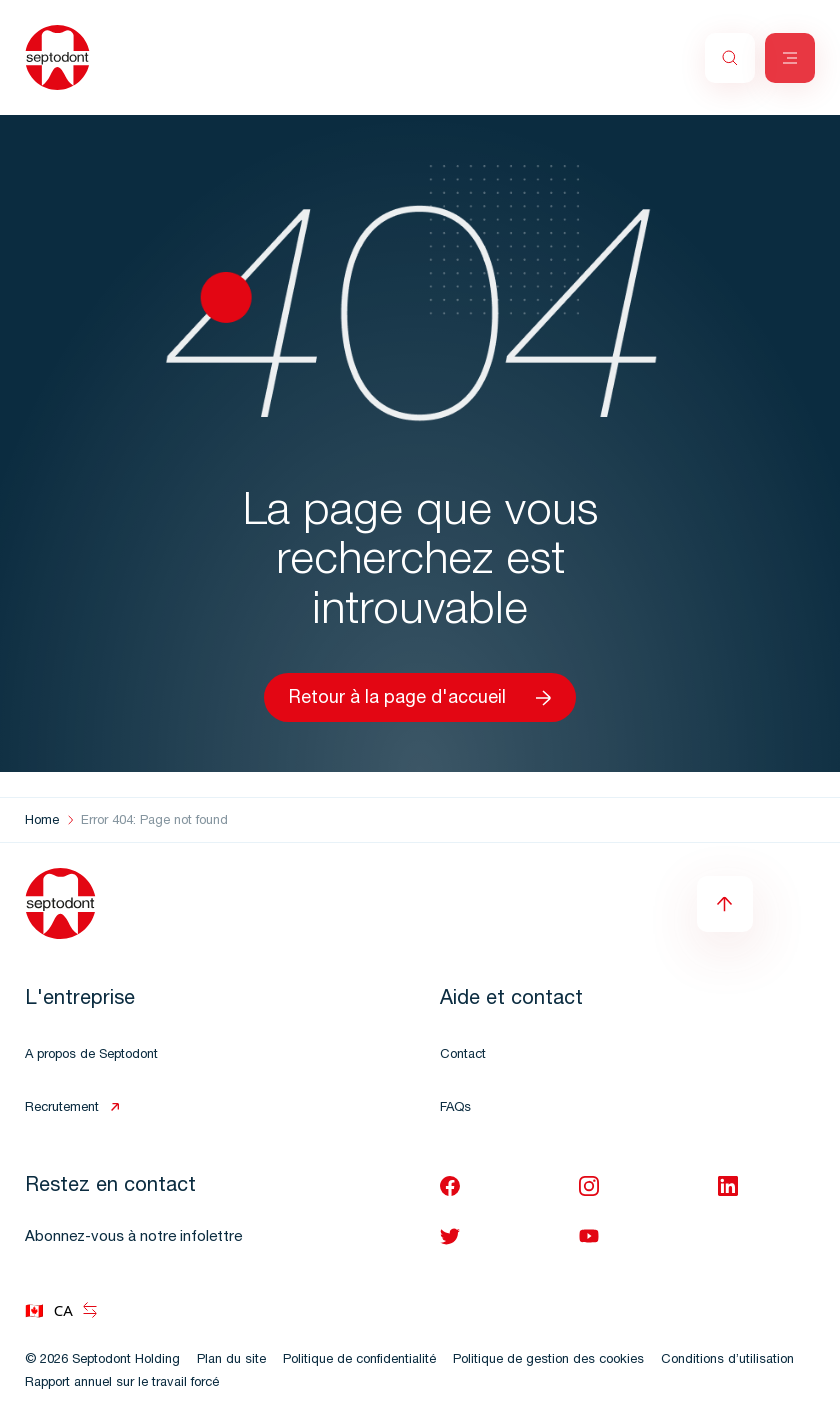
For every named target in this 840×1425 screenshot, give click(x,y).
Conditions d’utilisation (727, 1360)
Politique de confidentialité (359, 1360)
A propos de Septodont (91, 1055)
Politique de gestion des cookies (548, 1360)
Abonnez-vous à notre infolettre (133, 1237)
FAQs (455, 1108)
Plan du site (231, 1360)
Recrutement (62, 1108)
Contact (463, 1055)
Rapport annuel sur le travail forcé (122, 1383)
